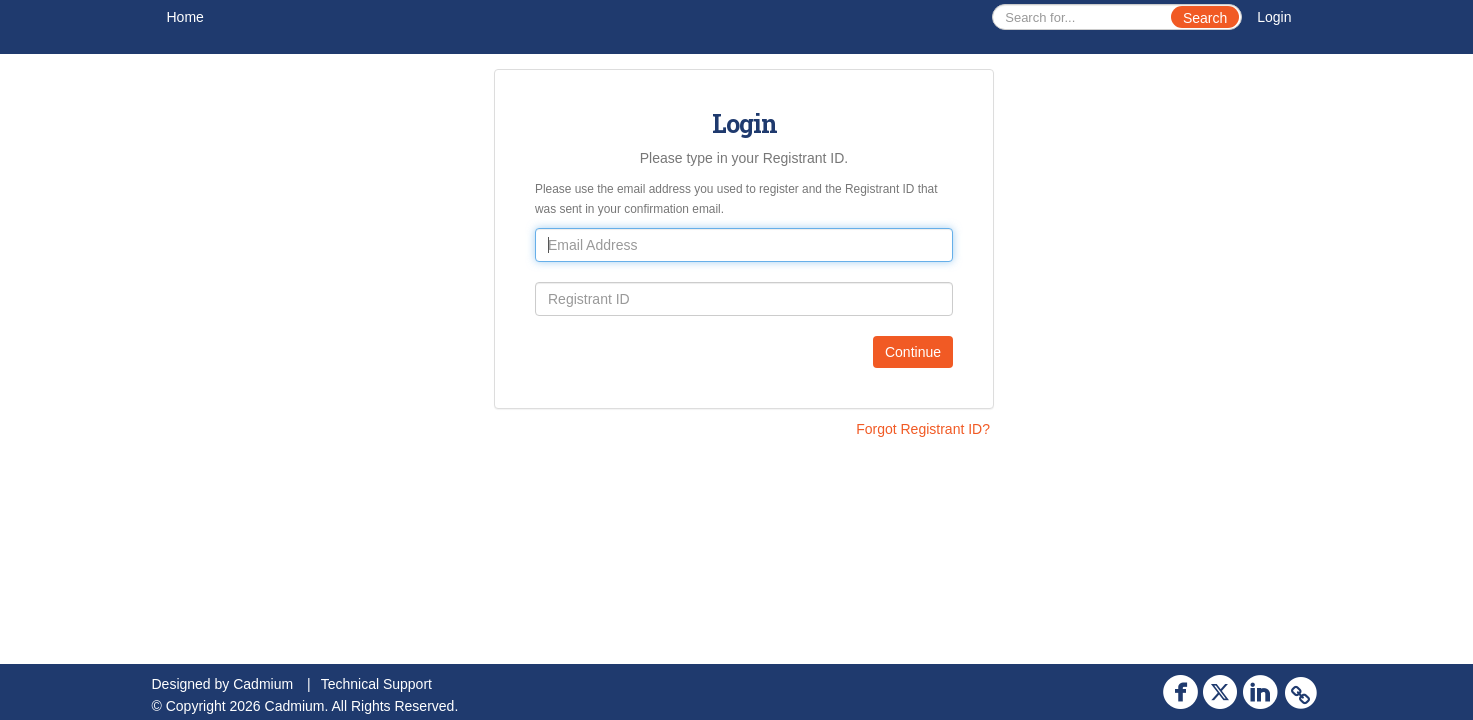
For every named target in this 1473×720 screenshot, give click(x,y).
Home (185, 17)
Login (1274, 17)
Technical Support (376, 684)
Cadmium (263, 684)
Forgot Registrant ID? (923, 429)
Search (1205, 18)
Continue (913, 352)
